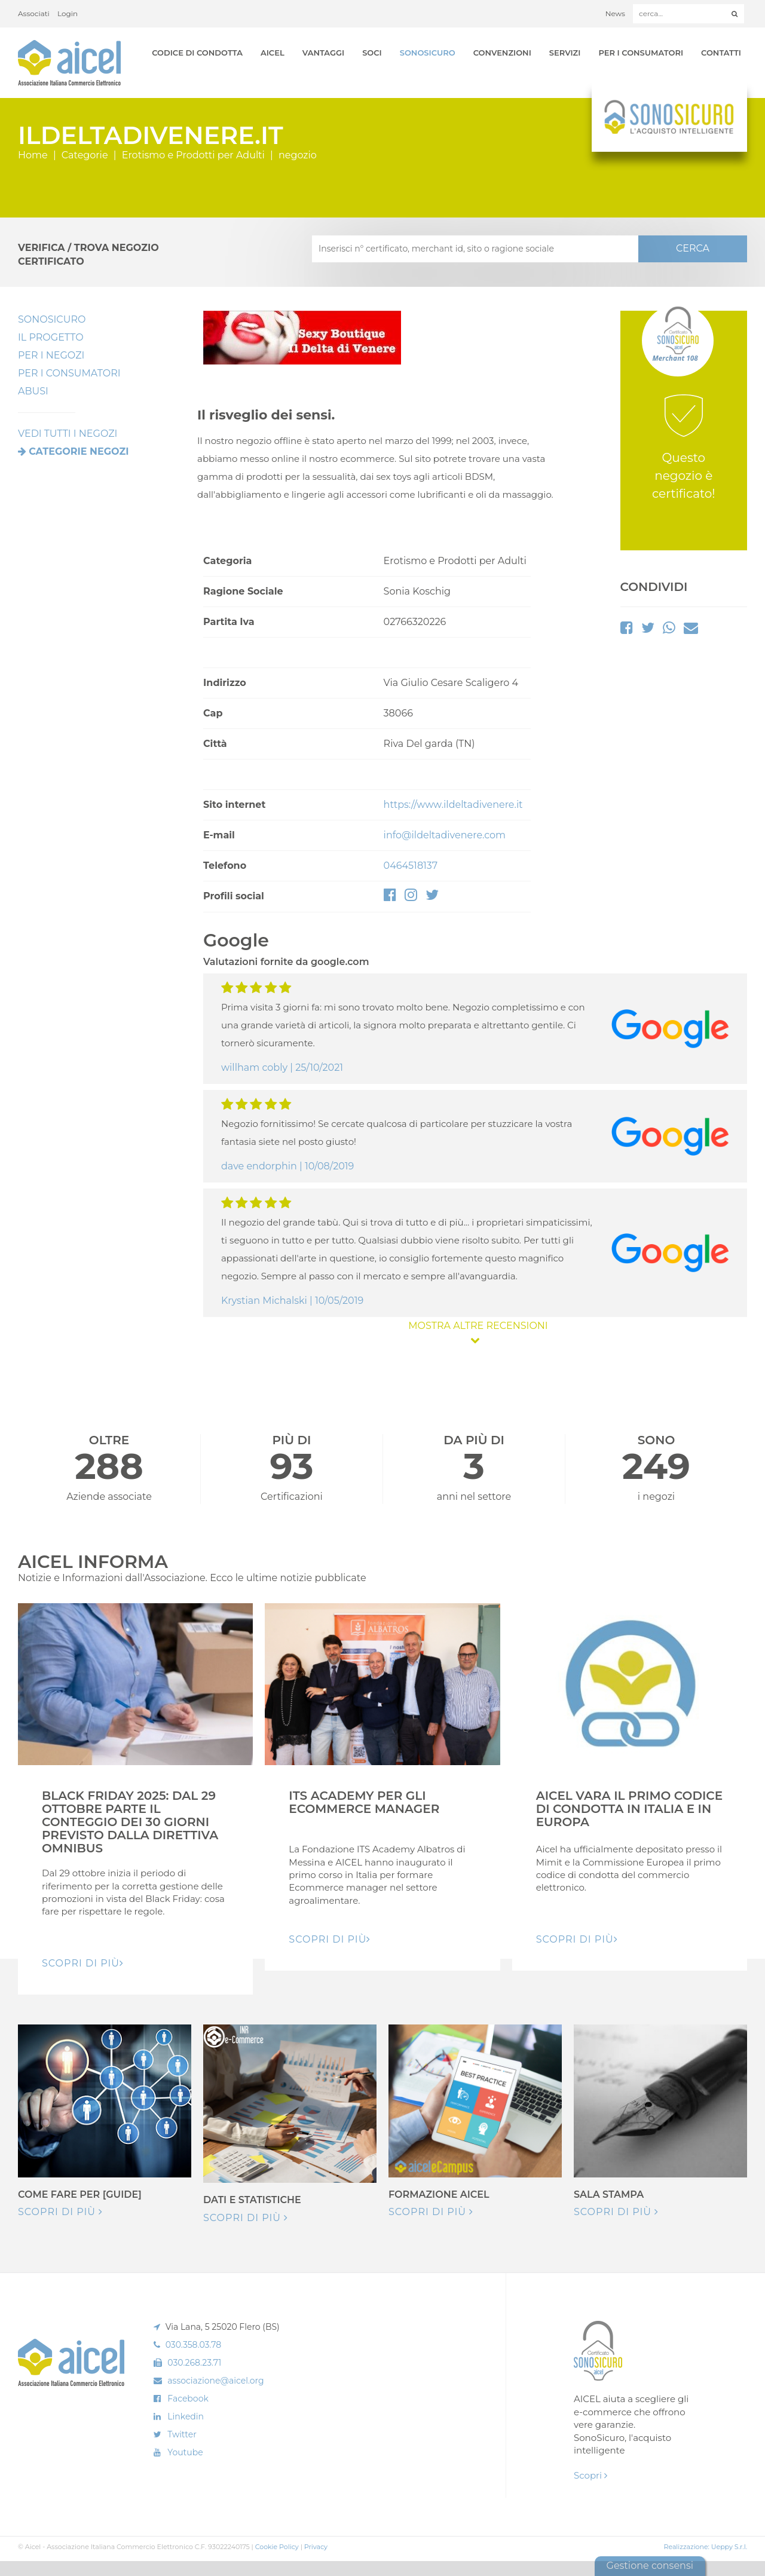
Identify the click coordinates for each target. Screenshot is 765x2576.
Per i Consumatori (640, 52)
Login (67, 13)
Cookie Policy (277, 2547)
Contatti (721, 52)
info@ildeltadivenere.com (445, 835)
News (615, 13)
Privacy (316, 2547)
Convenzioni (502, 52)
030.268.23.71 (194, 2362)
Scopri (590, 2475)
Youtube (185, 2452)
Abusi (33, 391)
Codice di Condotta (197, 52)
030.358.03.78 (194, 2344)
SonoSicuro (427, 52)
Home (33, 155)
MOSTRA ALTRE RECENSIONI (475, 1332)
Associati (34, 13)
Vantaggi (323, 52)
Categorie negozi (78, 451)
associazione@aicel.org (215, 2380)
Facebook (187, 2398)
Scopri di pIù (83, 1963)
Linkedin (185, 2416)
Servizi (565, 52)
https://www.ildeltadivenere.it (453, 804)
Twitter (182, 2434)
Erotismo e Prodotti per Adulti (193, 155)
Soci (372, 52)
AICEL (272, 52)
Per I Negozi (51, 355)
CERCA (692, 248)
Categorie (85, 155)
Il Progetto (51, 337)
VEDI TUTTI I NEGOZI (67, 433)
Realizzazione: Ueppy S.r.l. (705, 2547)
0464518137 (411, 865)
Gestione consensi (650, 2565)
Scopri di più (60, 2211)
